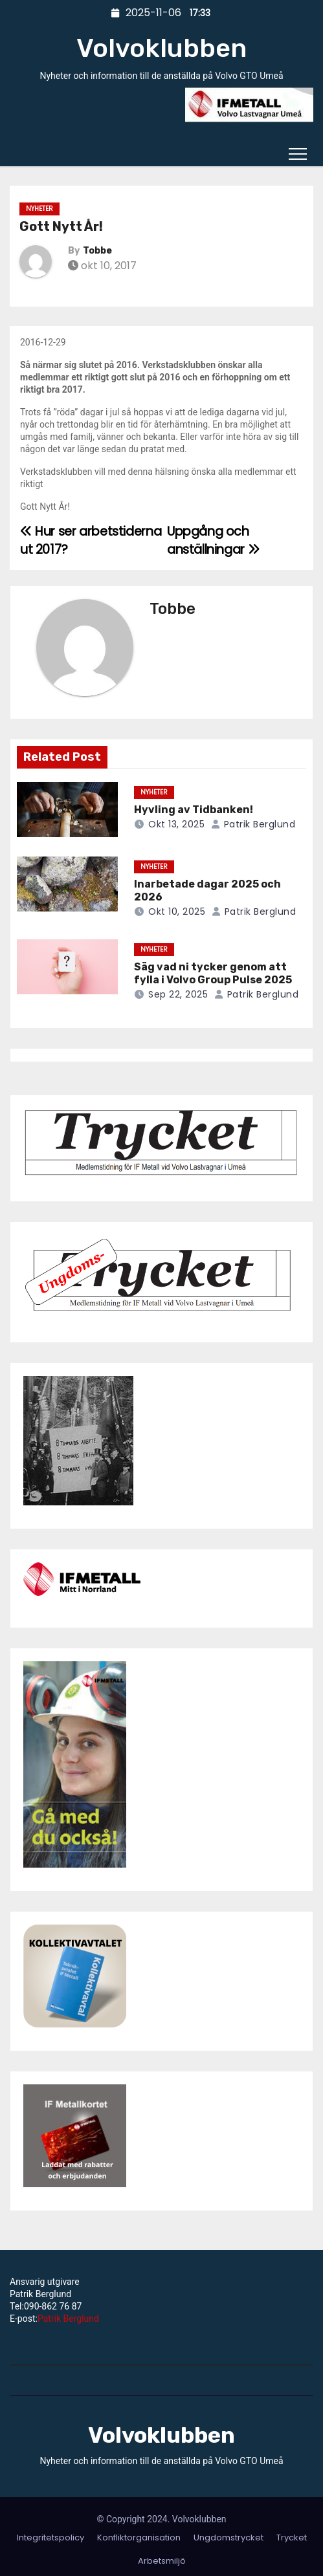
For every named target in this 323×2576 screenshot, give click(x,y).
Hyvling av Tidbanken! (193, 809)
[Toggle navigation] (297, 153)
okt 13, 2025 (176, 824)
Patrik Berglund (253, 824)
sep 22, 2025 (178, 994)
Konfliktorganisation (139, 2537)
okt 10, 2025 (176, 911)
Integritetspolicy (50, 2537)
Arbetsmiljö (162, 2561)
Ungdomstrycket (228, 2537)
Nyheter (39, 208)
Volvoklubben (161, 48)
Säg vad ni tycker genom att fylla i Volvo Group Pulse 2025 (213, 973)
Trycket (291, 2537)
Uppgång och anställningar (213, 540)
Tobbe (97, 250)
